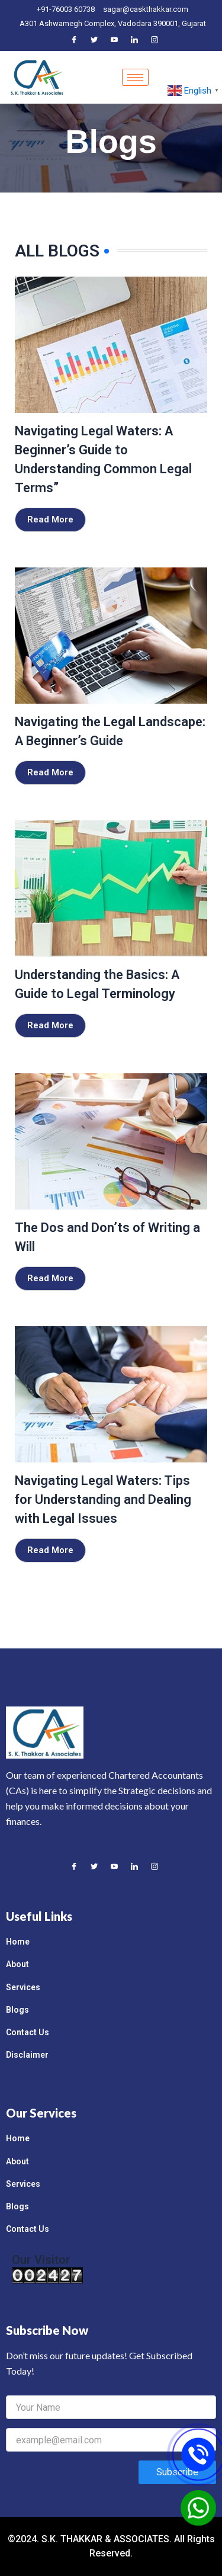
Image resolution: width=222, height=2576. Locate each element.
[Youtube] (114, 40)
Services (23, 1987)
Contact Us (27, 2032)
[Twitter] (94, 40)
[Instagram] (154, 40)
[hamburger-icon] (135, 77)
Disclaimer (27, 2054)
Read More (50, 519)
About (17, 1964)
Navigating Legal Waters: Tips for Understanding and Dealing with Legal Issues (103, 1499)
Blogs (17, 2009)
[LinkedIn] (134, 40)
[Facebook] (74, 40)
